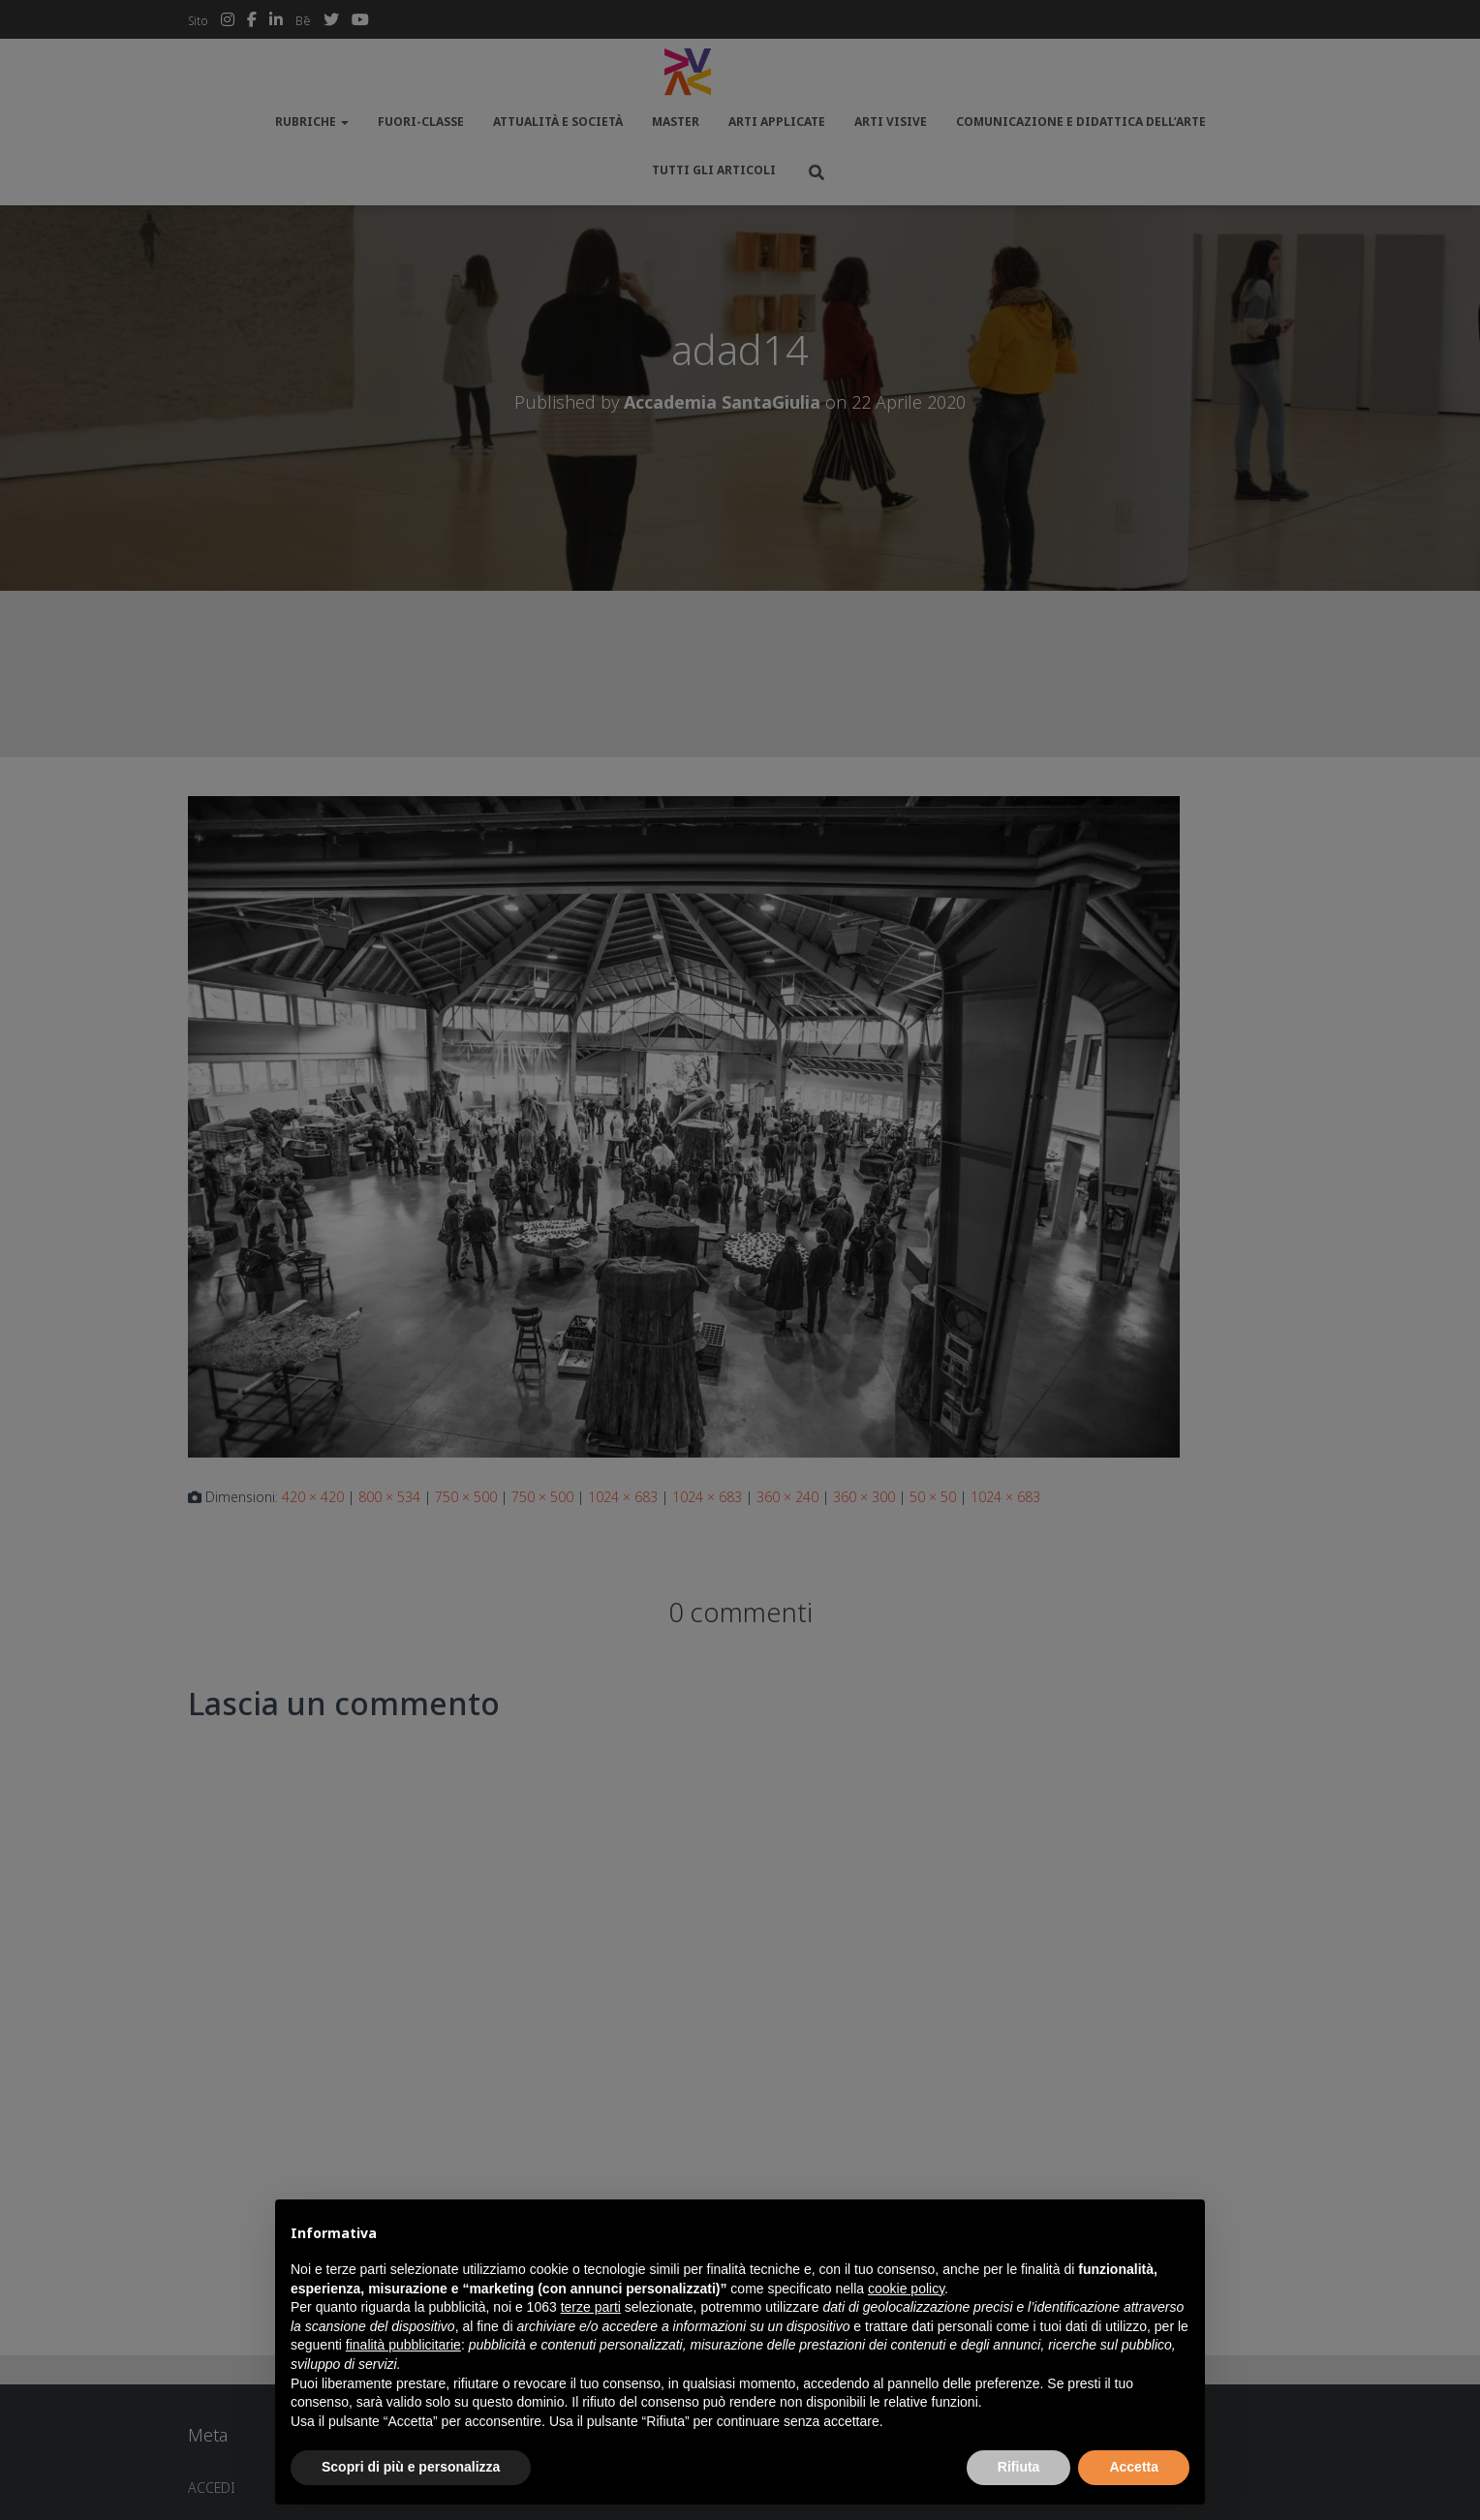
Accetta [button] (1133, 2466)
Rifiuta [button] (1019, 2466)
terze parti (591, 2307)
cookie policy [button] (906, 2288)
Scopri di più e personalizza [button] (411, 2466)
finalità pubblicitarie (403, 2344)
